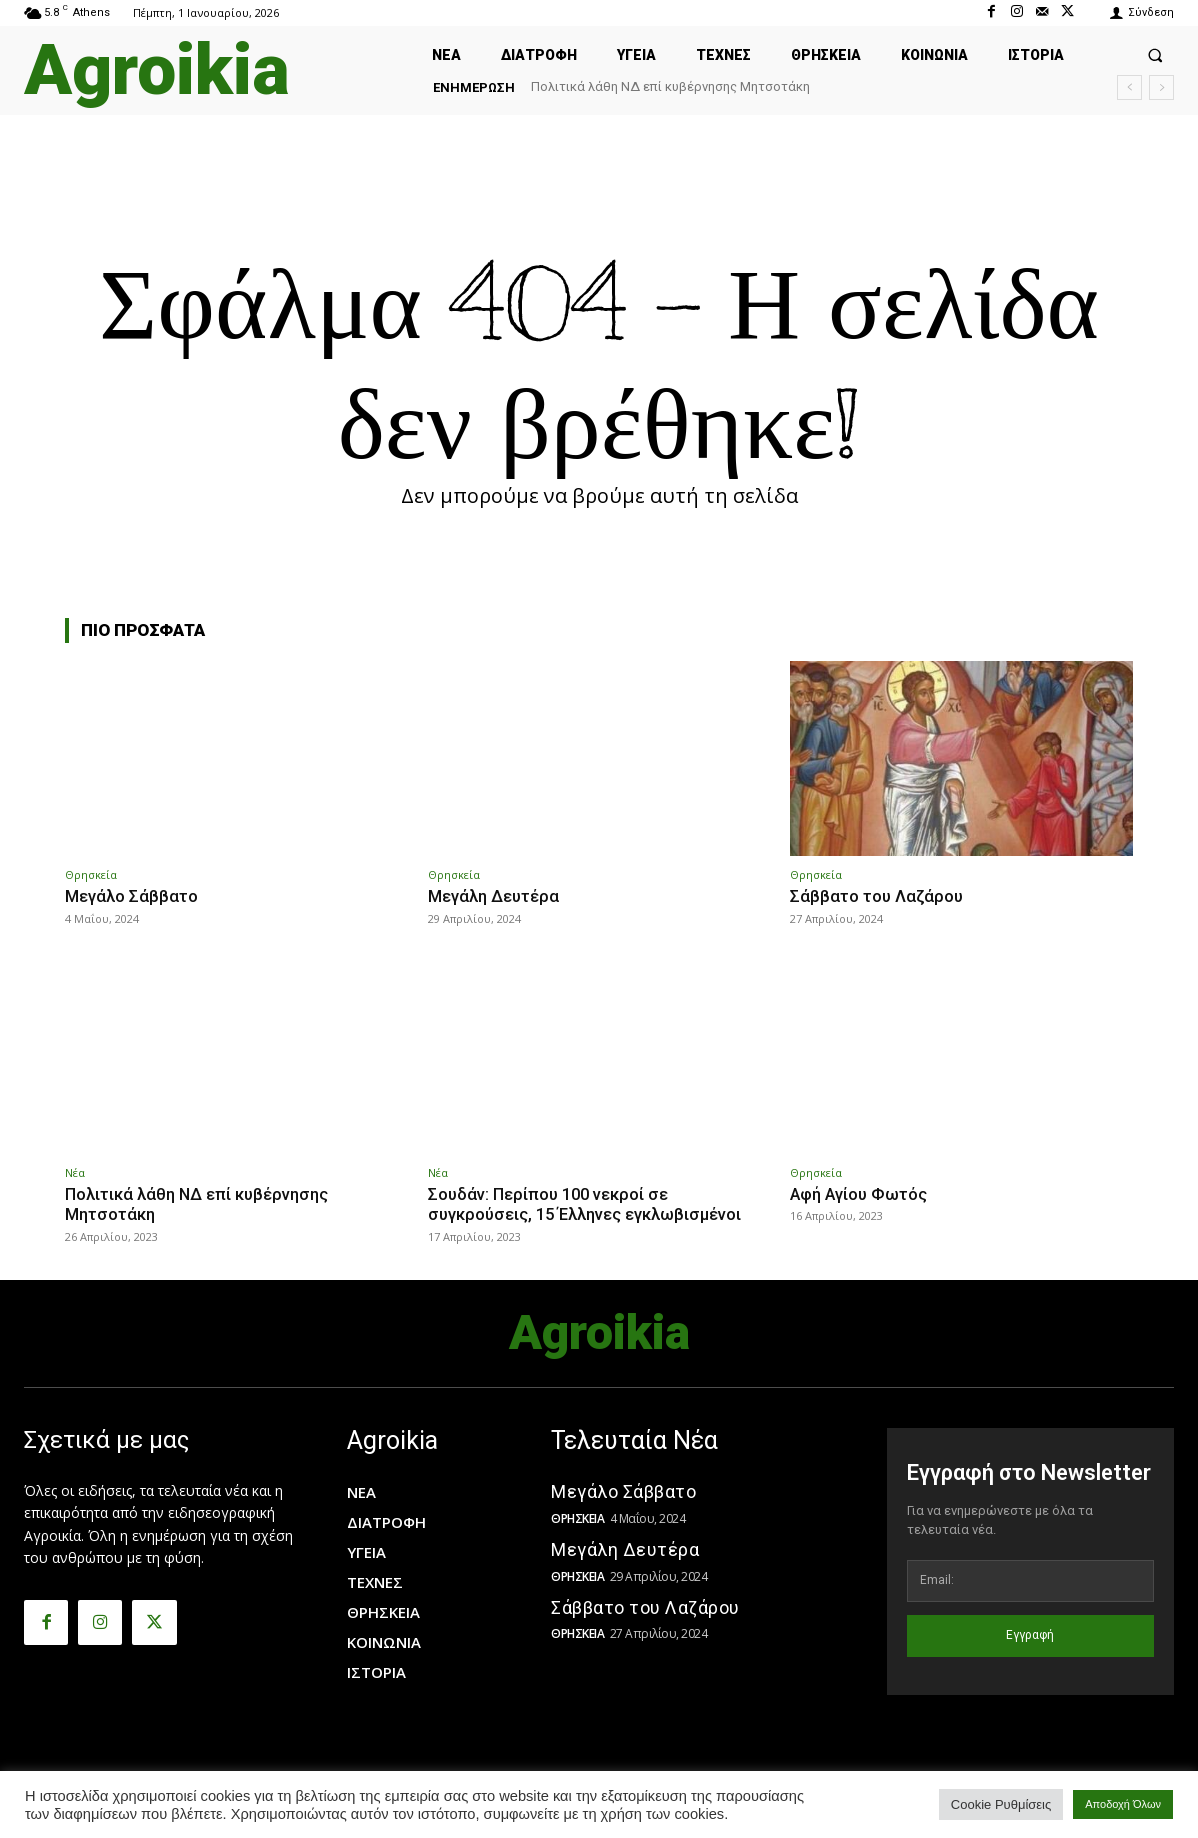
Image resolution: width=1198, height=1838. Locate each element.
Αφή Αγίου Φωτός (861, 1193)
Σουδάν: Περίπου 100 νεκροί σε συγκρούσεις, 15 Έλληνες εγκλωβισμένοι (590, 1203)
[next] (1161, 87)
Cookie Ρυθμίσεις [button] (1001, 1804)
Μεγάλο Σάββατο (132, 896)
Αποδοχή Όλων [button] (1123, 1804)
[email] (1030, 1580)
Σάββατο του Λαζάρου (877, 896)
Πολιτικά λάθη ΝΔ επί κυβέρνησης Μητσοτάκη (670, 86)
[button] (1155, 55)
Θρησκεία (91, 874)
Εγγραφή (1030, 1634)
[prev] (1129, 87)
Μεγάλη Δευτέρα (496, 896)
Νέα (75, 1171)
